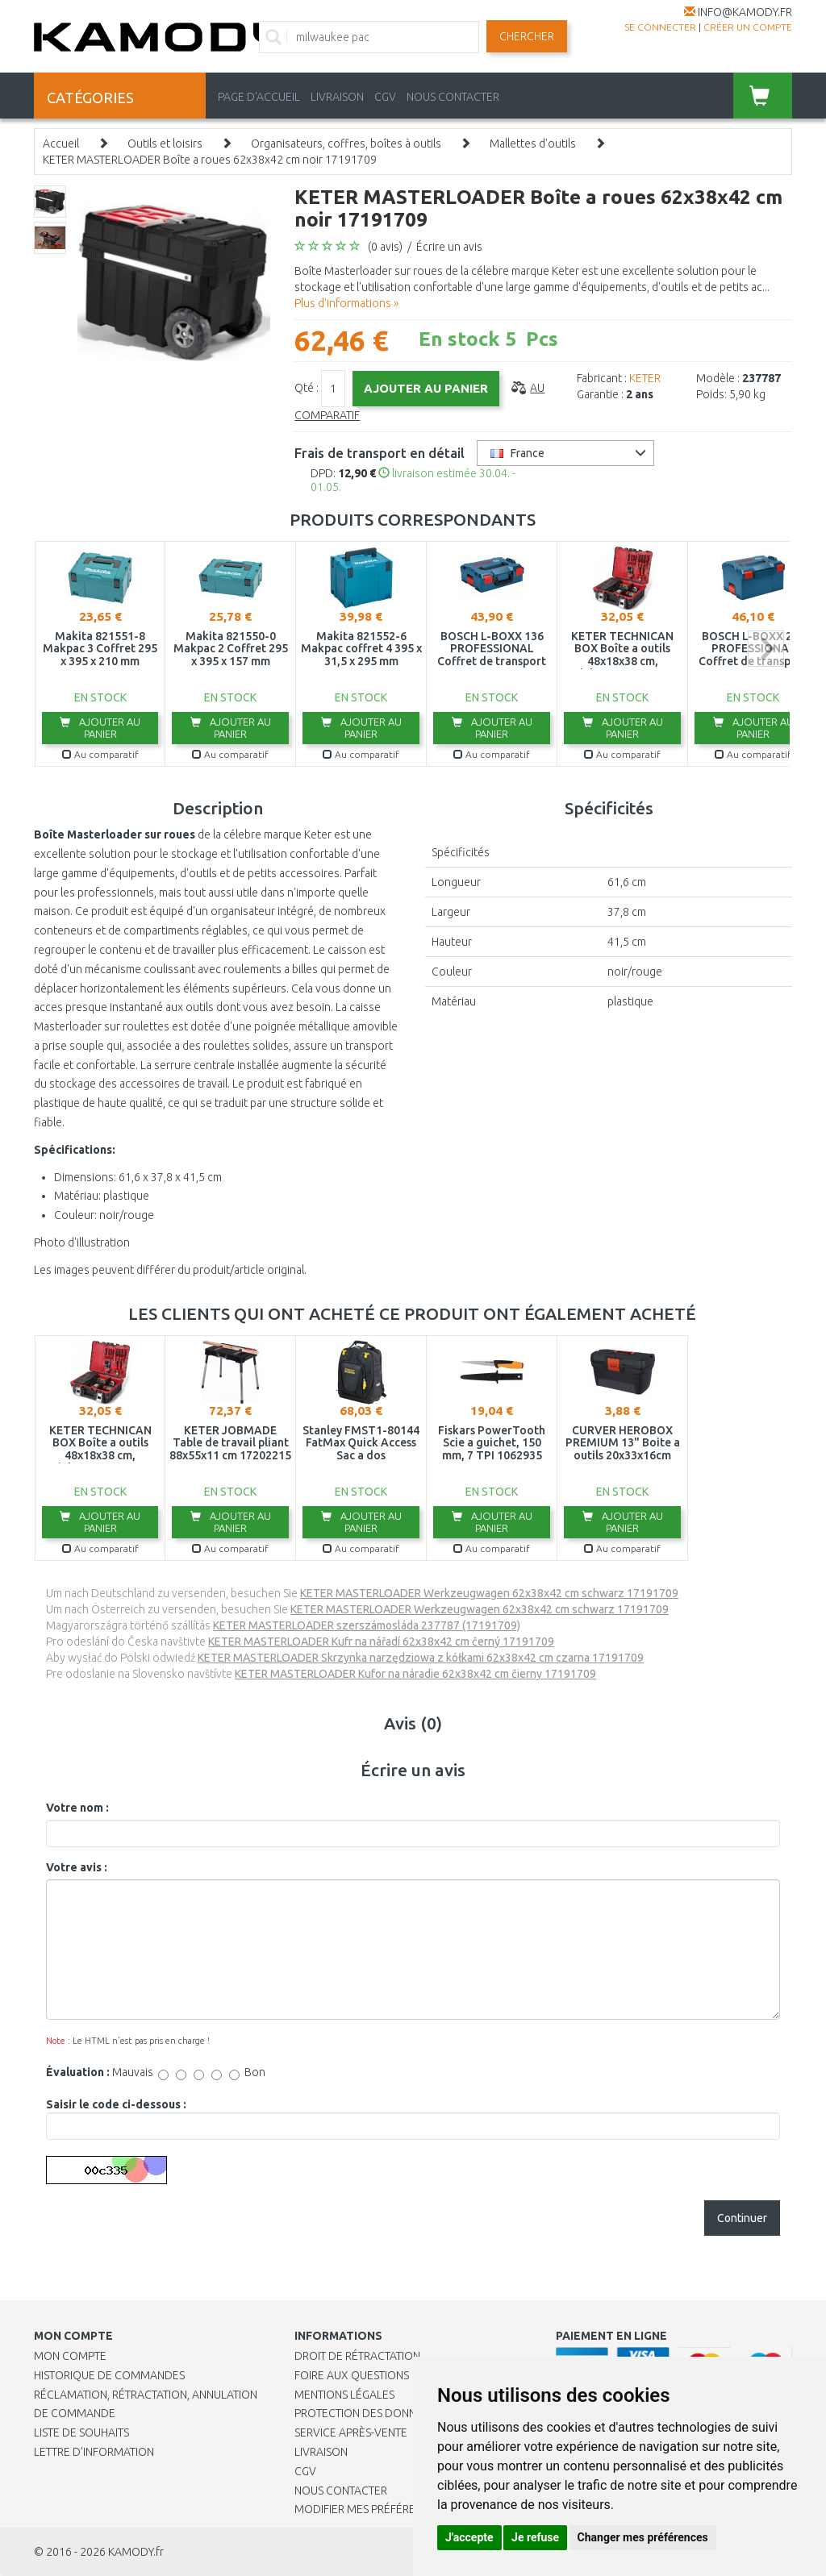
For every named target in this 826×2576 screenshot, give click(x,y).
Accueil (61, 143)
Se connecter (660, 27)
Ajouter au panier (100, 727)
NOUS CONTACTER (453, 96)
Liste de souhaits (81, 2432)
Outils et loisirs (164, 143)
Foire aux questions (351, 2375)
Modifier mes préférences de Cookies (400, 2509)
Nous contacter (340, 2490)
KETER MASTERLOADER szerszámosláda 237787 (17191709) (366, 1625)
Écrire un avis (449, 246)
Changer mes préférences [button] (643, 2537)
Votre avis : (76, 1867)
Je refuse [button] (535, 2537)
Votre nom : (77, 1807)
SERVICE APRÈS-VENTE (350, 2432)
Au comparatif (100, 754)
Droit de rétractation (357, 2355)
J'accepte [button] (469, 2537)
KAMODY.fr (136, 2551)
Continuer (742, 2218)
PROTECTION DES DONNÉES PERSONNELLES (404, 2413)
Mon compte (70, 2355)
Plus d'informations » (346, 303)
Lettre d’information (94, 2451)
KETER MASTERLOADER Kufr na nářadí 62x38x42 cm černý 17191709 (381, 1641)
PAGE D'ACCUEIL (259, 96)
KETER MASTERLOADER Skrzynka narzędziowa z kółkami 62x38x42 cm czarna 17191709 (421, 1657)
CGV (385, 96)
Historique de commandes (109, 2375)
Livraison (321, 2451)
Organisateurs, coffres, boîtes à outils (346, 143)
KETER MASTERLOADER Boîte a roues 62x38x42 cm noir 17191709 (210, 159)
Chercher (526, 36)
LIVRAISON (337, 96)
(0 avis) (385, 246)
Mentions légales (344, 2394)
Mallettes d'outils (533, 143)
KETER (645, 378)
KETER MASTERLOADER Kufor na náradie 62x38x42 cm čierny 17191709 (415, 1673)
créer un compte (747, 27)
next (766, 648)
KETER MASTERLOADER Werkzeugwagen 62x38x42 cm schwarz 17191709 (489, 1593)
